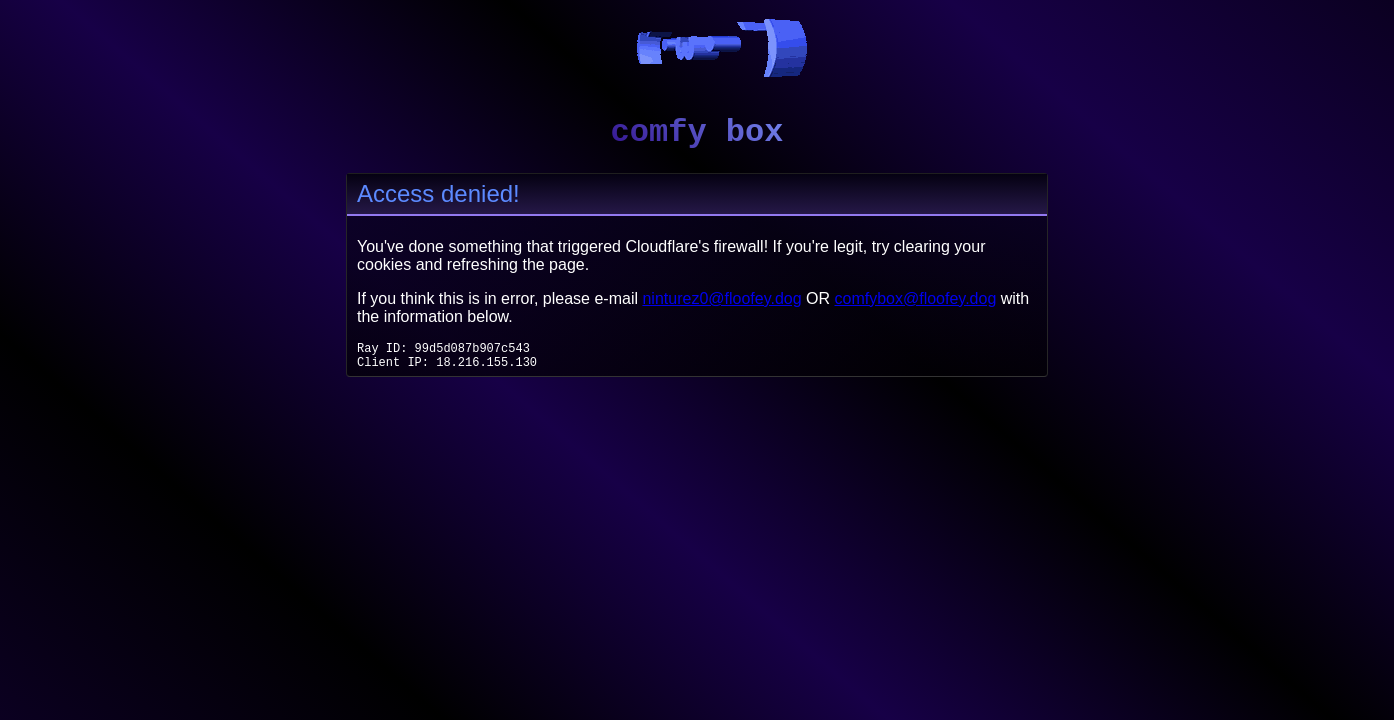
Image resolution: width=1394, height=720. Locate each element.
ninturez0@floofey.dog (721, 298)
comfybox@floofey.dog (916, 298)
